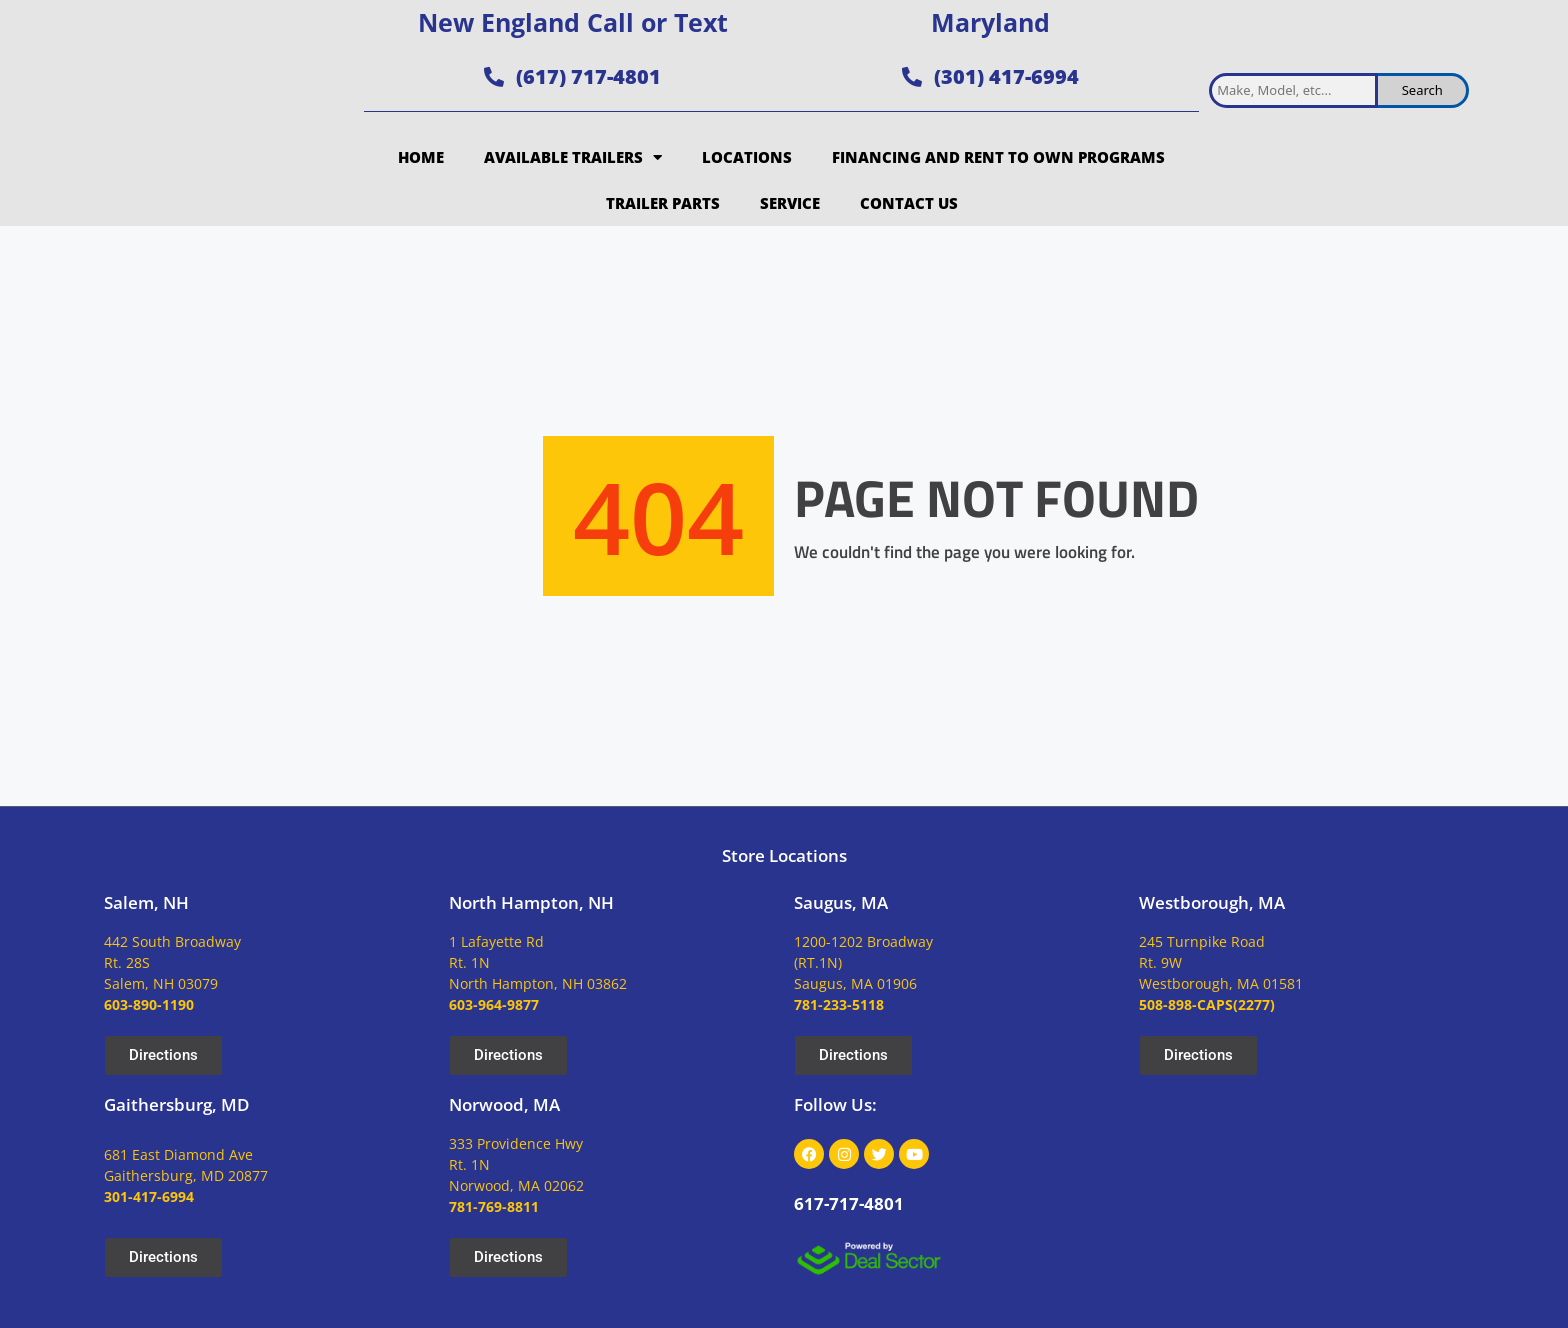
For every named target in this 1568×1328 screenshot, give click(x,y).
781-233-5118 (839, 1004)
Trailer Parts (663, 203)
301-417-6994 (149, 1196)
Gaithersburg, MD (176, 1104)
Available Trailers (573, 157)
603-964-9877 (494, 1004)
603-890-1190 (149, 1004)
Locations (747, 157)
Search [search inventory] (1422, 90)
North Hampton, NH (531, 902)
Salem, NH (146, 902)
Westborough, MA (1212, 902)
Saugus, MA (841, 902)
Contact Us (909, 203)
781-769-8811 (494, 1206)
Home (421, 157)
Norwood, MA (504, 1104)
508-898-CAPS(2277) (1207, 1004)
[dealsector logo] (869, 1258)
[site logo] (224, 113)
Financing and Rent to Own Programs (998, 157)
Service (790, 203)
